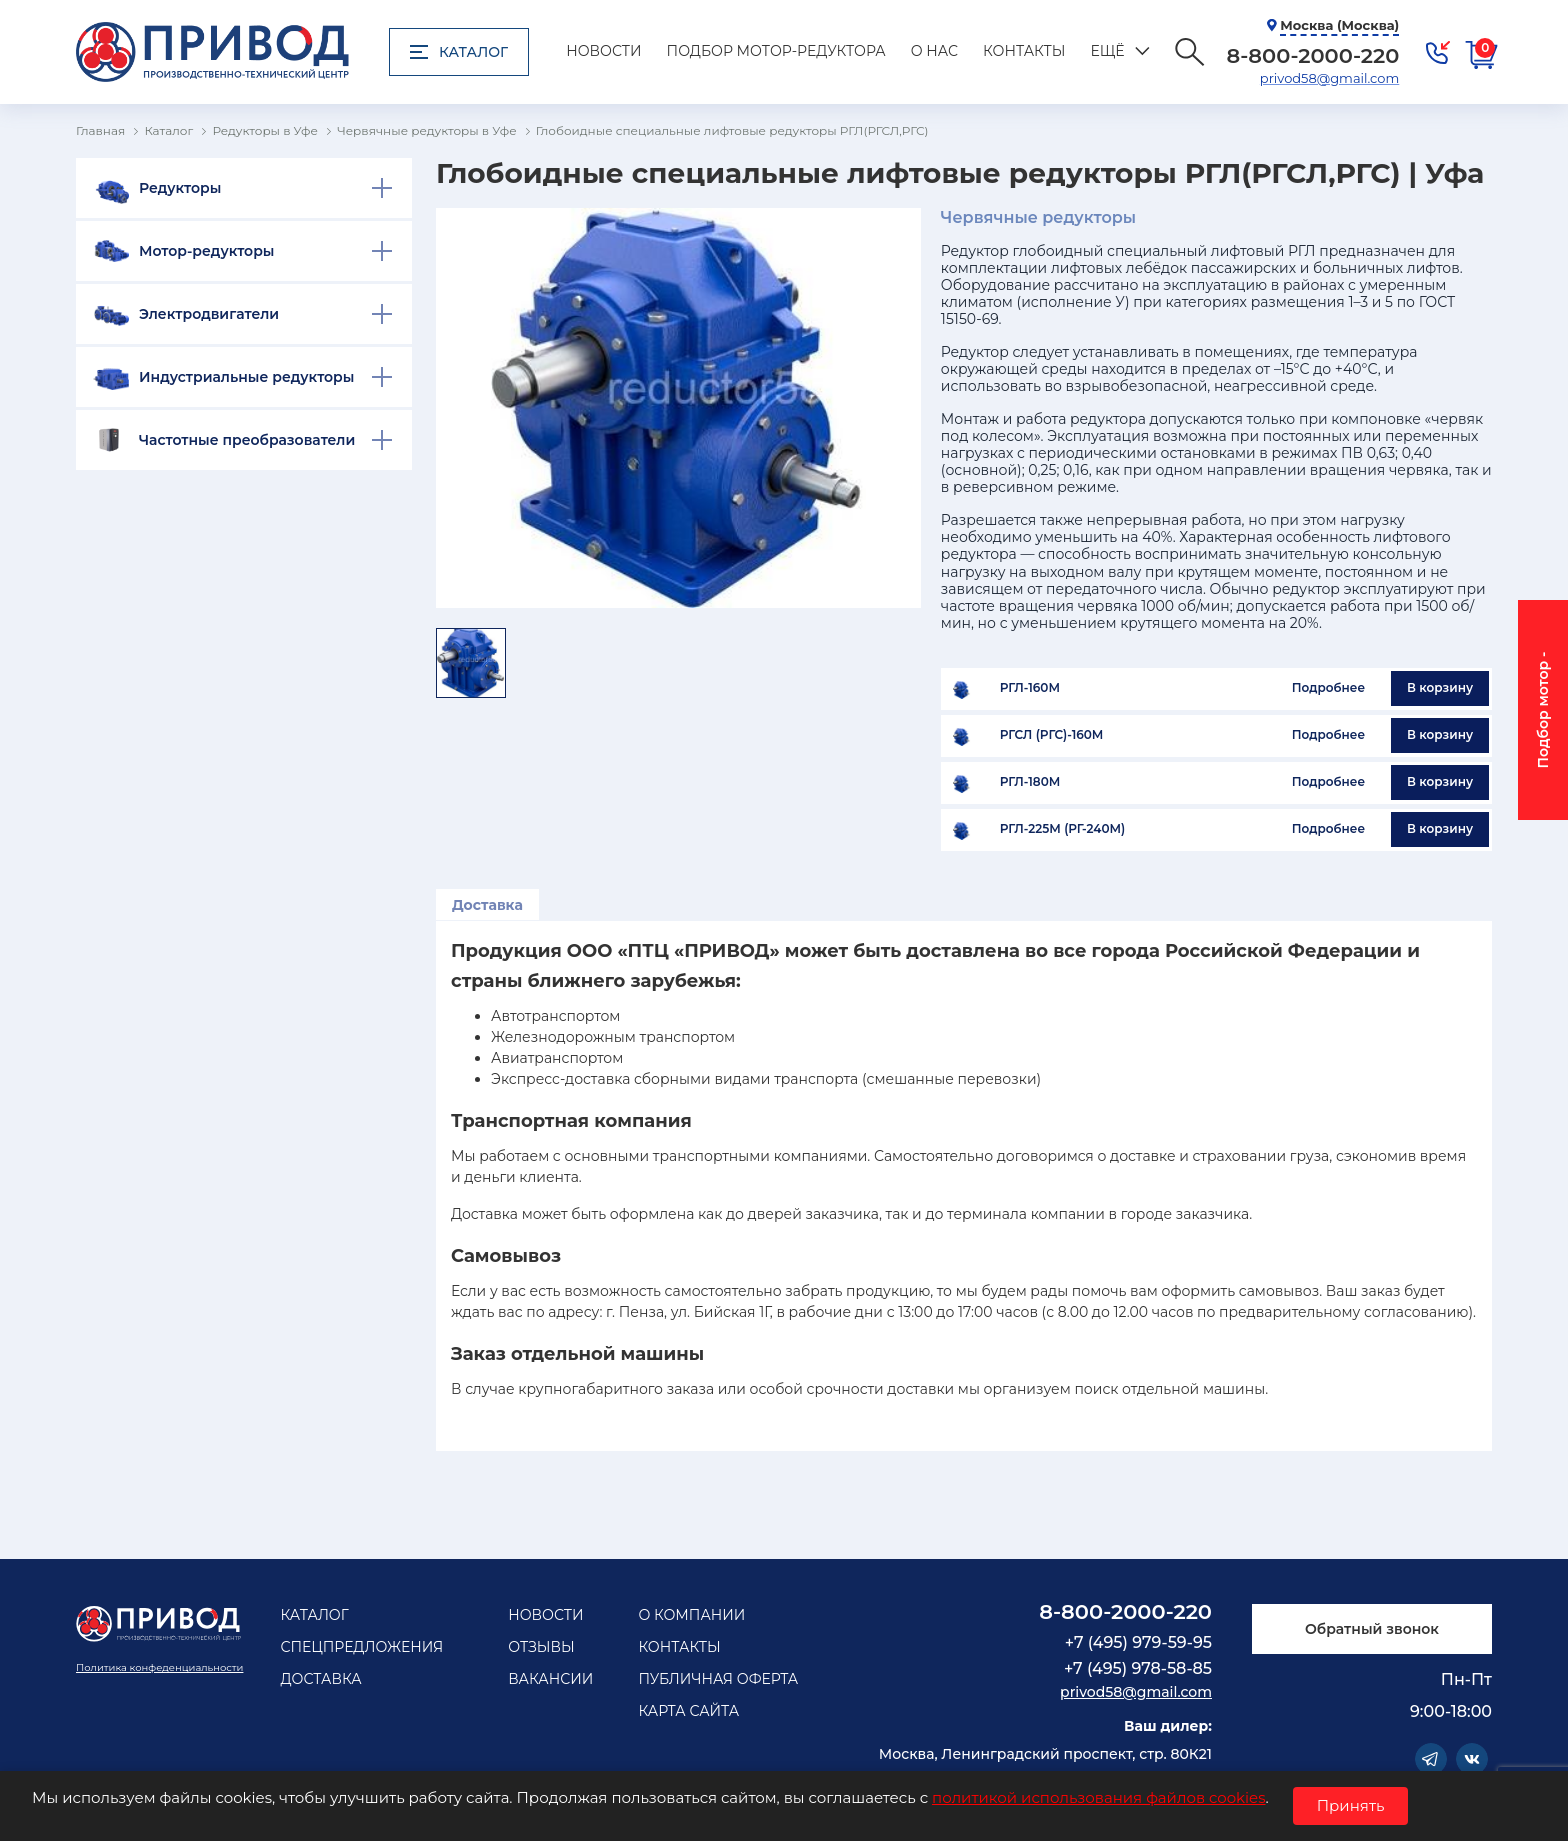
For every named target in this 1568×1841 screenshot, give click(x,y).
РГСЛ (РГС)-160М (1052, 735)
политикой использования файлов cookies (1098, 1797)
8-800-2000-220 (1125, 1611)
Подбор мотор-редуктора (776, 51)
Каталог (459, 52)
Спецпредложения (361, 1647)
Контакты (1024, 51)
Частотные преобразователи (247, 440)
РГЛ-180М (1030, 782)
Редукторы (180, 188)
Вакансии (550, 1679)
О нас (934, 51)
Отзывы (541, 1647)
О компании (691, 1615)
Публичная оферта (718, 1679)
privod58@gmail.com (1329, 78)
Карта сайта (688, 1711)
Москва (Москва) (1339, 25)
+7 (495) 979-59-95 (1138, 1642)
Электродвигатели (209, 314)
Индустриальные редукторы (246, 377)
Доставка (487, 905)
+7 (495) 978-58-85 (1138, 1668)
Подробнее (1328, 687)
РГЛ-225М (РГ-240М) (1062, 829)
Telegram (1431, 1759)
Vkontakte (1472, 1759)
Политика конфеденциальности (159, 1667)
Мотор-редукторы (207, 251)
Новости (603, 51)
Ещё (1107, 51)
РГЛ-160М (1030, 688)
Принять (1351, 1805)
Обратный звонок (1372, 1629)
